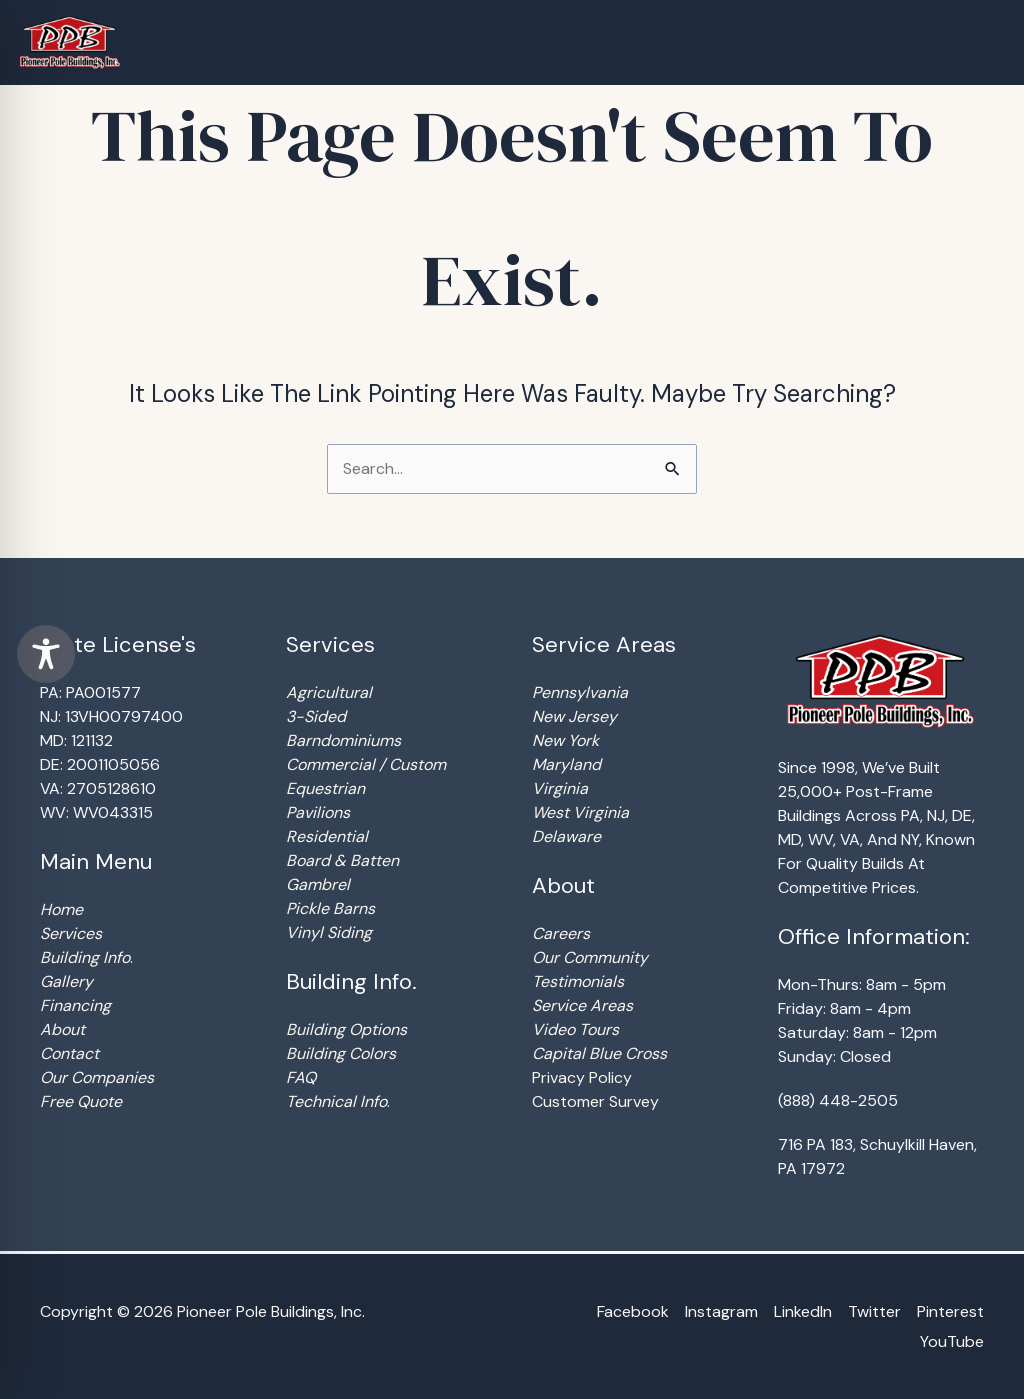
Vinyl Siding (329, 932)
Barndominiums (343, 740)
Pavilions (318, 812)
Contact (69, 1053)
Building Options (346, 1029)
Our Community (590, 957)
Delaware (566, 836)
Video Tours (575, 1029)
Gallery (66, 981)
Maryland (566, 764)
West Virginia (580, 812)
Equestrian (325, 788)
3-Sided (316, 716)
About (62, 1029)
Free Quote (81, 1101)
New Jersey (574, 716)
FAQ (301, 1077)
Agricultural (329, 692)
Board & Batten (342, 860)
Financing (75, 1005)
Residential (327, 836)
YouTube (952, 1341)
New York (565, 740)
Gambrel (318, 884)
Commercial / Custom (366, 764)
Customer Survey (595, 1101)
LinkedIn (803, 1311)
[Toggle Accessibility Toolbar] (46, 654)
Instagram (721, 1311)
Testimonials (578, 981)
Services (71, 933)
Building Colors (341, 1053)
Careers (561, 933)
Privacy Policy (582, 1077)
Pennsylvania (580, 692)
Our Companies (97, 1077)
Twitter (874, 1311)
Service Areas (582, 1005)
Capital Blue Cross (599, 1053)
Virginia (560, 788)
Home (61, 909)
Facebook (633, 1311)
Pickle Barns (330, 908)
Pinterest (950, 1311)
